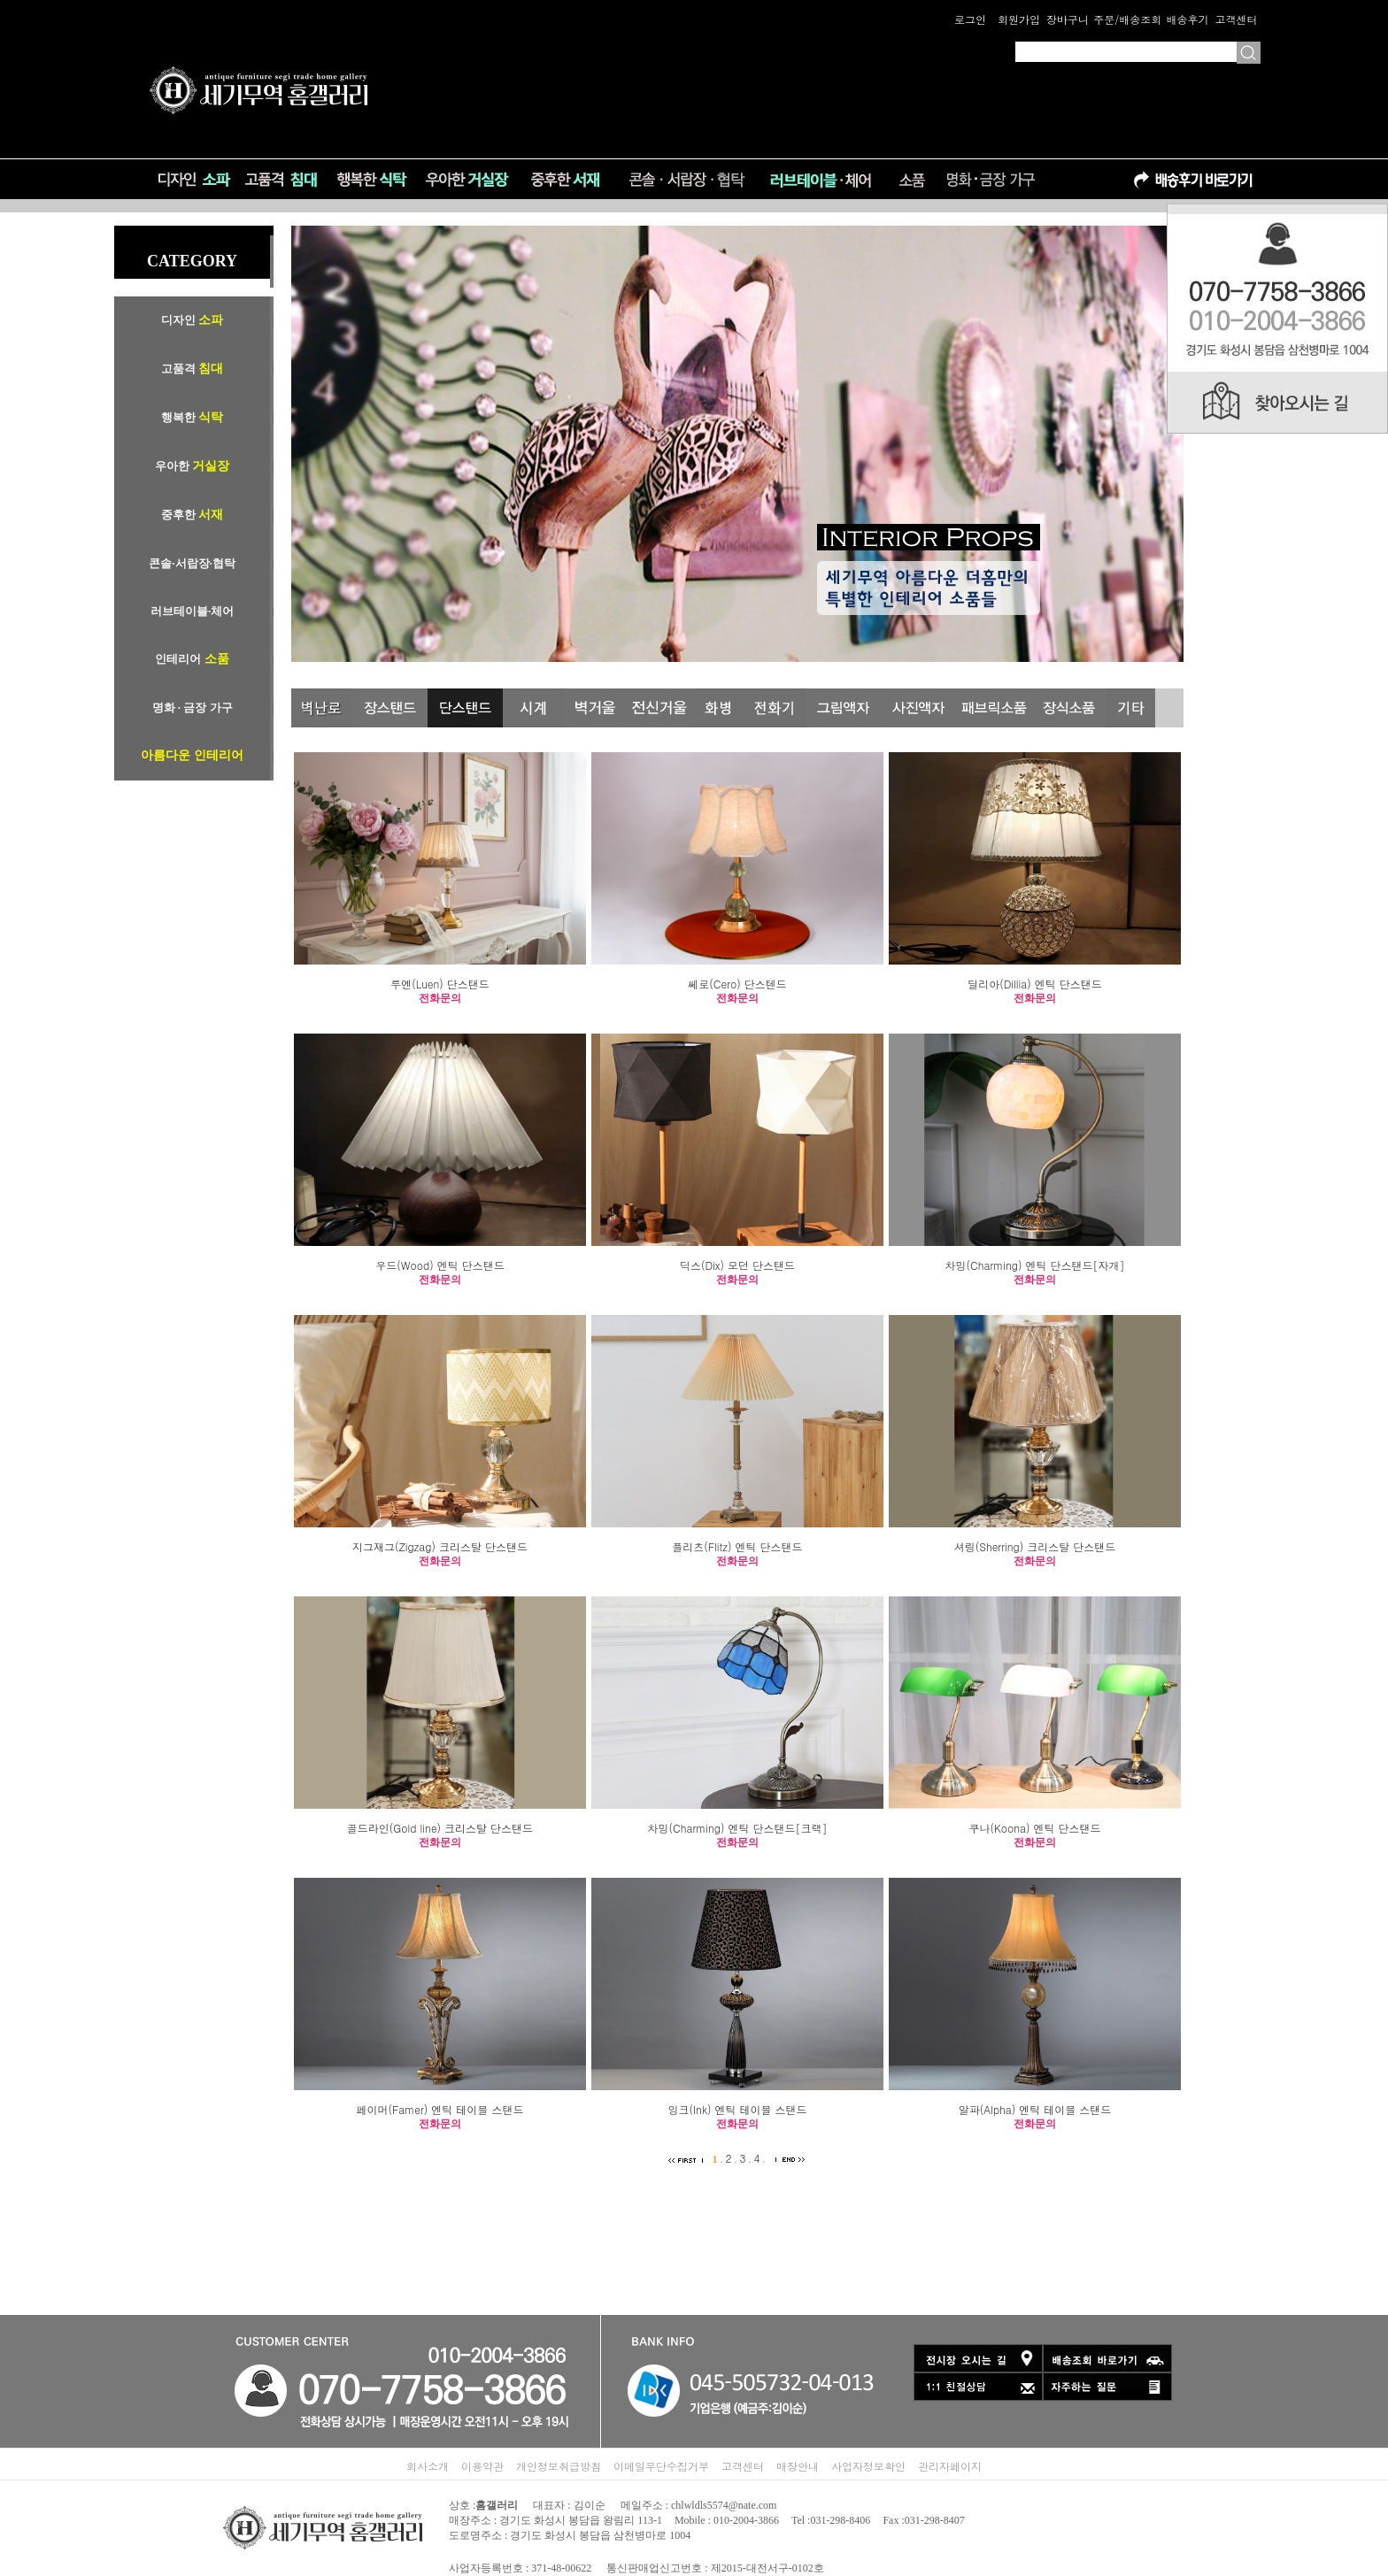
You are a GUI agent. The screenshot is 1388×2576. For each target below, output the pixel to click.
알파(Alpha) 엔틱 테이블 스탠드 (1035, 2109)
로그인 (970, 19)
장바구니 (1067, 19)
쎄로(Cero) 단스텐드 (737, 983)
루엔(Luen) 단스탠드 (440, 983)
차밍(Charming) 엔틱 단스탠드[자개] (1035, 1265)
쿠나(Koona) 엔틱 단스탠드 (1034, 1827)
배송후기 (1187, 19)
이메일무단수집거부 (661, 2465)
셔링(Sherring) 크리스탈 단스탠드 (1035, 1546)
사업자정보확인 (868, 2465)
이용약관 (482, 2465)
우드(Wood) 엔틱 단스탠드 (439, 1265)
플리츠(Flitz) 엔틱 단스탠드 (737, 1546)
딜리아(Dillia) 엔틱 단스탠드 (1035, 983)
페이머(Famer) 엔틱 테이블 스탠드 (440, 2109)
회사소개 (427, 2465)
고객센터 (1235, 19)
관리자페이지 (950, 2465)
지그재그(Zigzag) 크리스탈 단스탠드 (440, 1546)
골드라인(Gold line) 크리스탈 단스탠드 (440, 1827)
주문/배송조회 (1127, 19)
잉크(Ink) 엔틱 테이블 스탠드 (736, 2109)
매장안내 (797, 2465)
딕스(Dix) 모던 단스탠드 (737, 1265)
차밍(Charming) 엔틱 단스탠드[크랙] (738, 1827)
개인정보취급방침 (558, 2465)
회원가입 (1019, 19)
